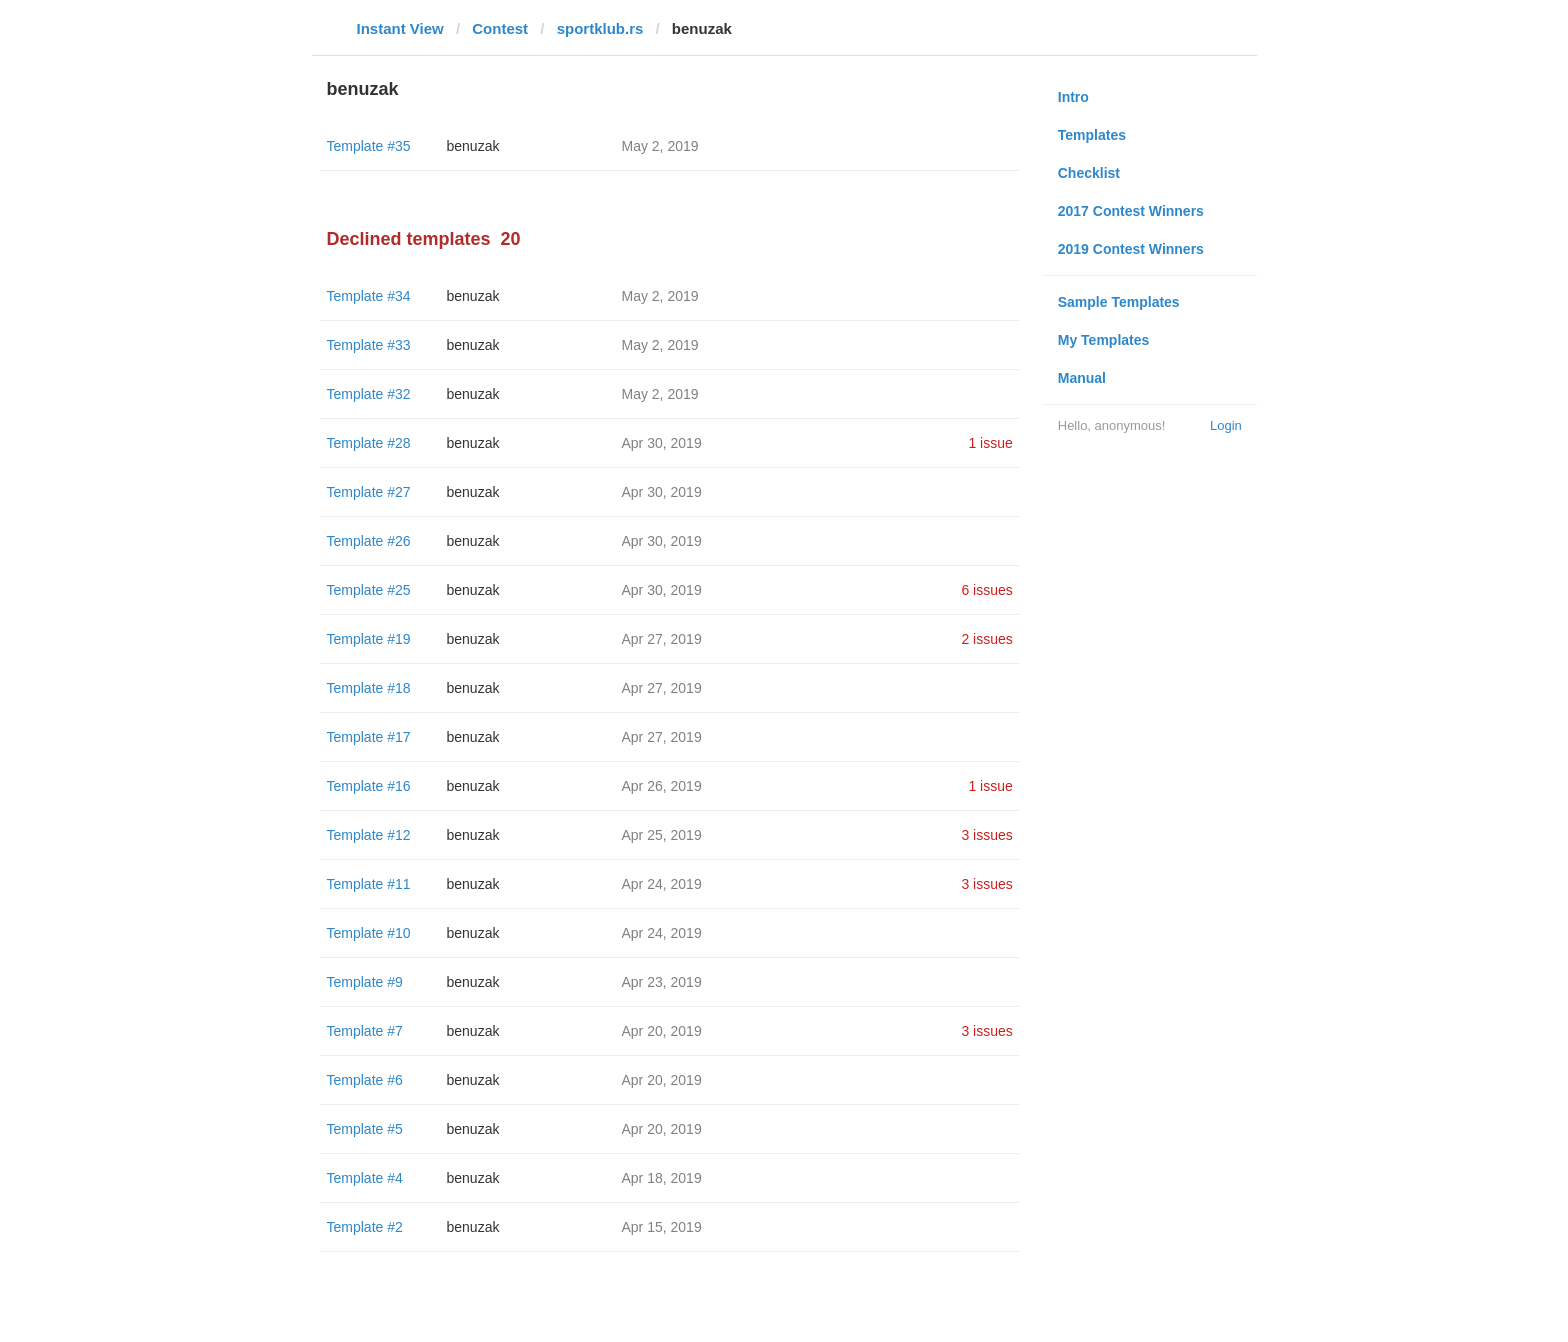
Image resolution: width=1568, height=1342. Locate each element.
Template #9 (365, 982)
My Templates (1104, 340)
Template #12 (369, 835)
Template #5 (365, 1129)
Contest (500, 28)
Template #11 (369, 884)
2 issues (986, 639)
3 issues (986, 835)
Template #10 (369, 933)
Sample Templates (1119, 302)
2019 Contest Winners (1131, 249)
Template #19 (369, 639)
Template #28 (369, 443)
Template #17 (369, 737)
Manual (1082, 378)
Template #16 (369, 786)
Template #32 (369, 394)
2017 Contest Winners (1131, 211)
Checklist (1089, 173)
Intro (1073, 97)
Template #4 (365, 1178)
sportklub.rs (600, 28)
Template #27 (369, 492)
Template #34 (369, 296)
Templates (1092, 135)
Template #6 (365, 1080)
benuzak (473, 146)
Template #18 (369, 688)
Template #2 (365, 1227)
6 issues (986, 590)
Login (1226, 425)
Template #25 (369, 590)
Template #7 (365, 1031)
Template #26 (369, 541)
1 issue (990, 443)
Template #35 (369, 146)
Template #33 (369, 345)
